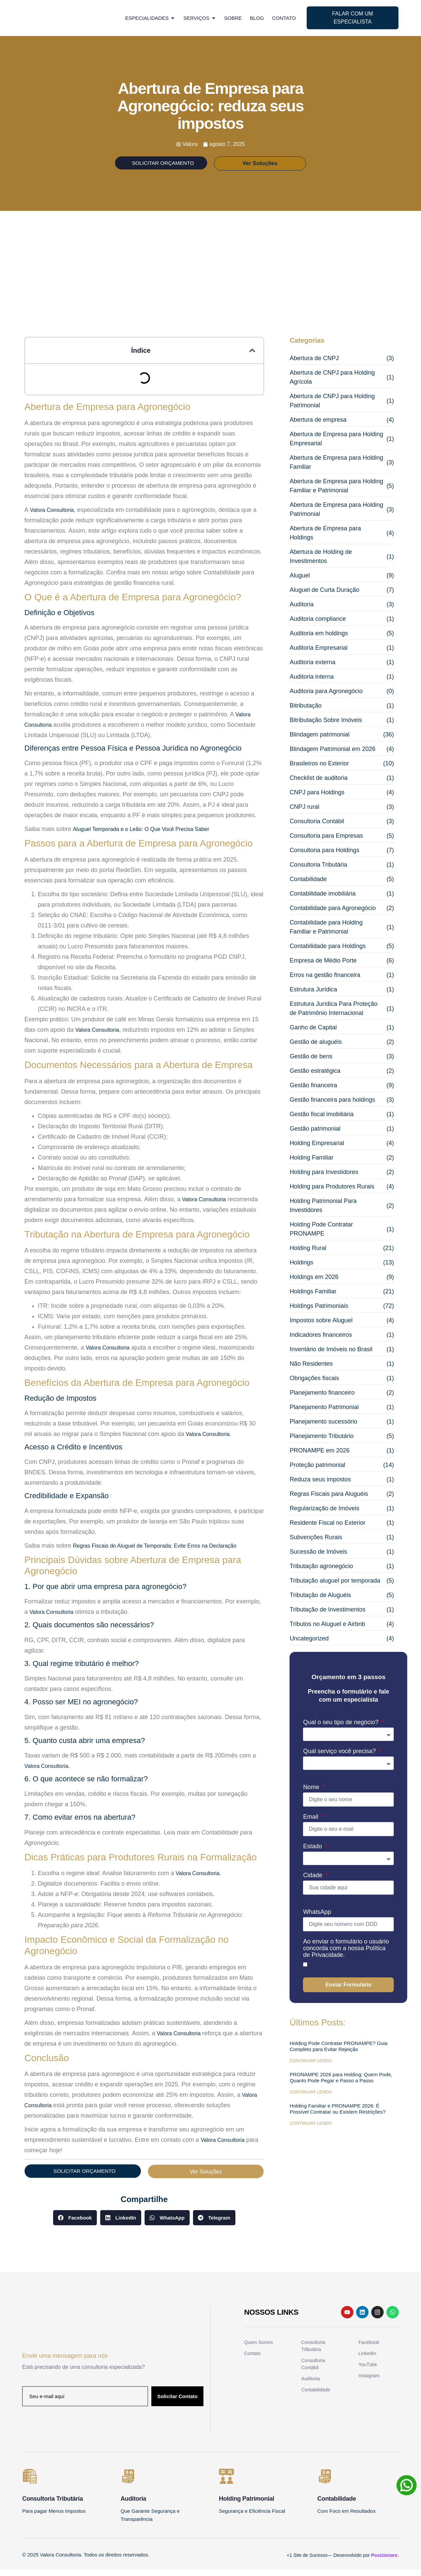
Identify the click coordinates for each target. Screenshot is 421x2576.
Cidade (313, 1881)
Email (311, 1822)
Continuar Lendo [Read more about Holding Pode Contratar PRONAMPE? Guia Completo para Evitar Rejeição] (311, 2066)
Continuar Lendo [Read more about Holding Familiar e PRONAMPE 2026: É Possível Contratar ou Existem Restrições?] (311, 2129)
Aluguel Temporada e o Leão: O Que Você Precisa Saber (141, 835)
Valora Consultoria (97, 1035)
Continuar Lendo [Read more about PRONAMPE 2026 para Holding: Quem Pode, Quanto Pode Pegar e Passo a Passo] (311, 2097)
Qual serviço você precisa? (340, 1757)
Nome (312, 1793)
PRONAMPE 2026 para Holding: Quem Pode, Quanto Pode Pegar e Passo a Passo (341, 2083)
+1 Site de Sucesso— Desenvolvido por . (343, 2562)
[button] (252, 356)
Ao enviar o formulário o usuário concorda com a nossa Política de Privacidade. (346, 1954)
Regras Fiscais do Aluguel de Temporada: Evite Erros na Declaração (154, 1551)
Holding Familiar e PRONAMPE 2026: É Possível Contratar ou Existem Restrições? (337, 2115)
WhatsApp (317, 1918)
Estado (313, 1852)
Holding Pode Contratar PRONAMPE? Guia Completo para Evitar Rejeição (338, 2052)
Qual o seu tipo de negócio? (341, 1728)
